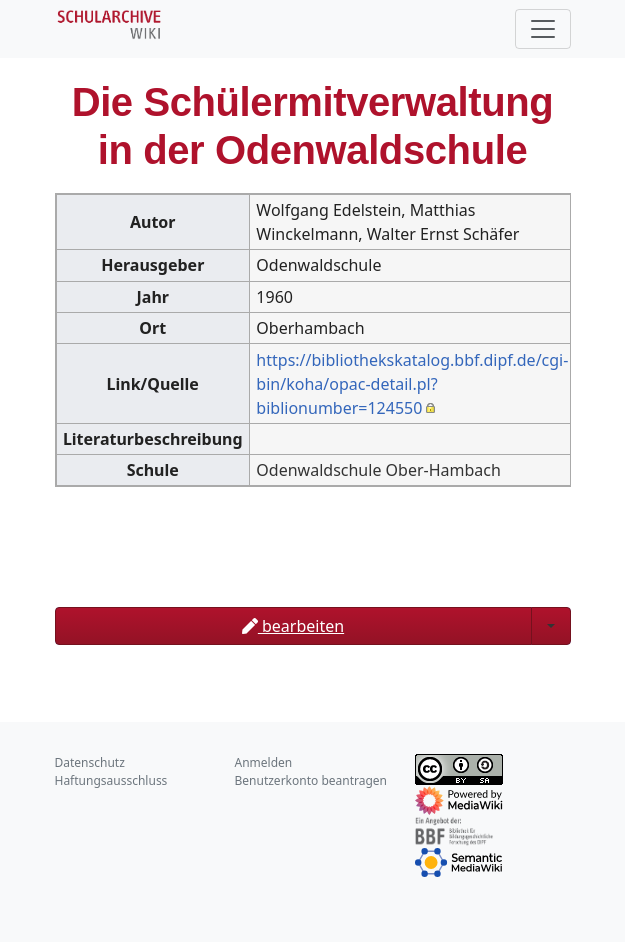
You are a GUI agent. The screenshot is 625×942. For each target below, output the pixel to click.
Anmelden (264, 762)
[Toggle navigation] (543, 29)
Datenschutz (90, 762)
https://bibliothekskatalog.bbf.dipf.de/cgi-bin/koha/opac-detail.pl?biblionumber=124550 (412, 384)
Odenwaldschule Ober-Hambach (378, 470)
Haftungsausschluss (111, 780)
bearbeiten (293, 626)
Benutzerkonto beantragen (311, 780)
